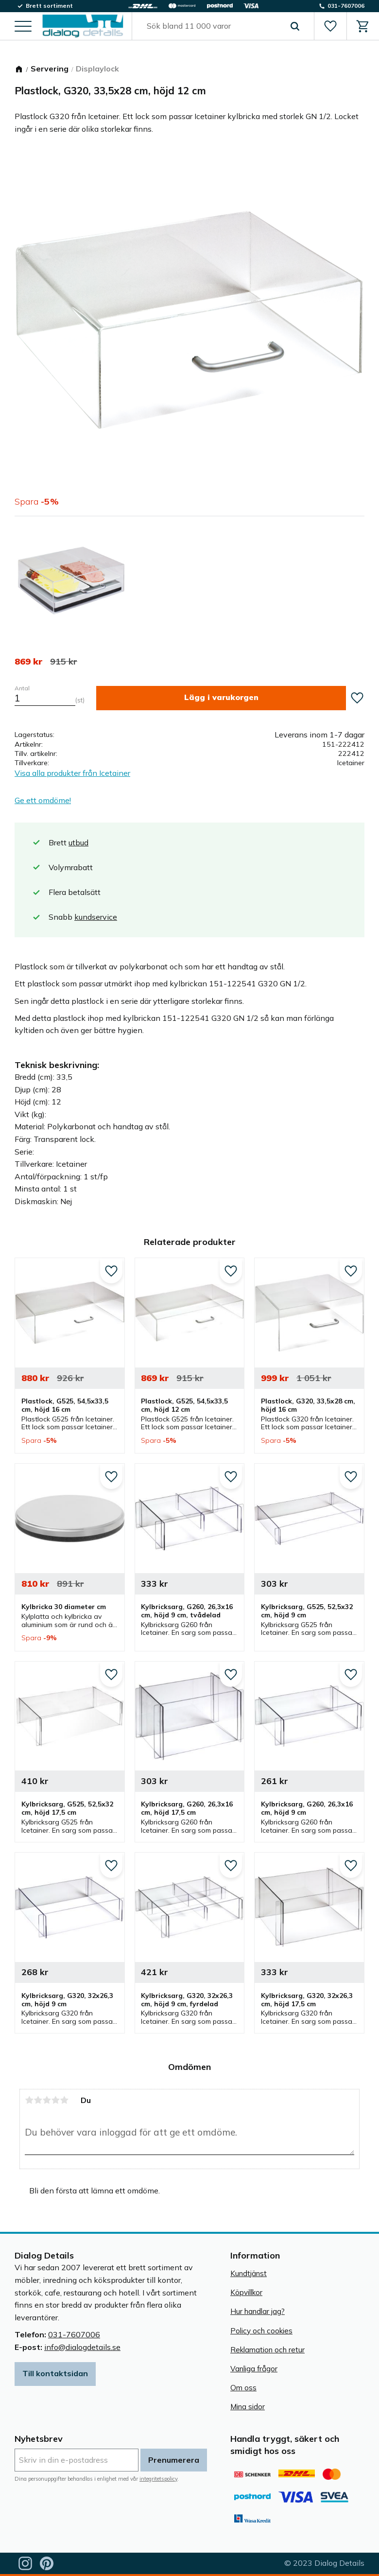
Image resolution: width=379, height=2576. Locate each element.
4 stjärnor (55, 2100)
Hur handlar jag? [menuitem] (257, 2311)
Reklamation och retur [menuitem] (267, 2349)
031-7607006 (74, 2334)
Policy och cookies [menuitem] (261, 2330)
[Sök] (295, 26)
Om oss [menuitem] (243, 2387)
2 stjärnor (38, 2100)
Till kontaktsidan (55, 2373)
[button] (23, 26)
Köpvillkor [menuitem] (246, 2292)
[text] (28, 661)
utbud (78, 842)
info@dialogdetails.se (82, 2347)
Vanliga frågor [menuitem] (253, 2368)
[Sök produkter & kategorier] (212, 26)
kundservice (95, 917)
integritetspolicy (158, 2478)
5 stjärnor (64, 2100)
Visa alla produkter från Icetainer (72, 773)
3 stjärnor (46, 2100)
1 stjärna (29, 2100)
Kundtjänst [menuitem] (248, 2273)
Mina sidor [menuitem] (247, 2406)
